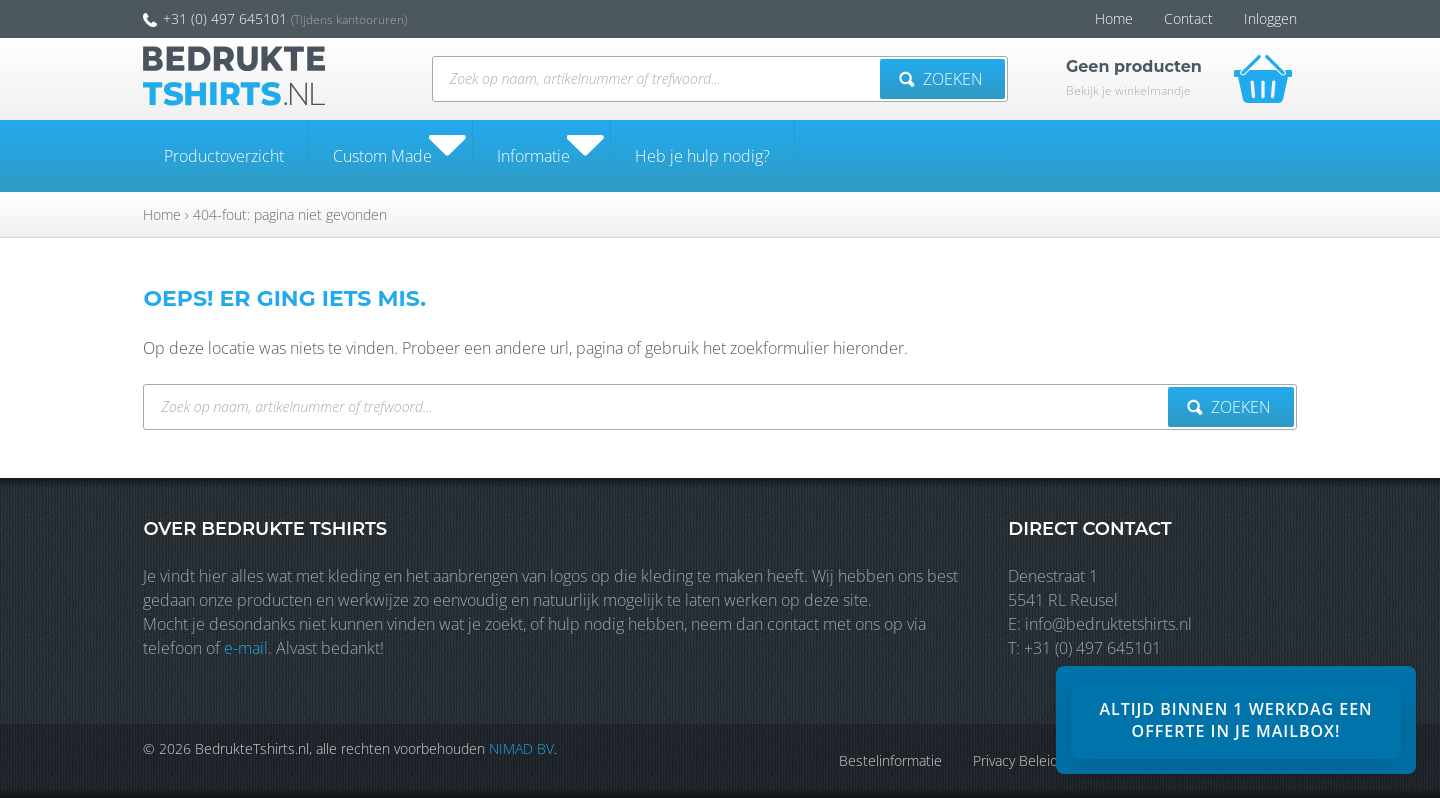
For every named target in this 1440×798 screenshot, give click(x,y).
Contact (1191, 18)
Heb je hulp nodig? (702, 156)
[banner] (1236, 719)
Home (1117, 18)
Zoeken (943, 79)
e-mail (243, 648)
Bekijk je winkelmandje (1130, 90)
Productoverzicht (224, 156)
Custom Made (382, 156)
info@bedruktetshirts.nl (1110, 624)
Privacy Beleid (1018, 760)
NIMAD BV (518, 748)
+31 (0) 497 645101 (212, 18)
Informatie (533, 156)
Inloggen (1273, 18)
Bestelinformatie (893, 760)
